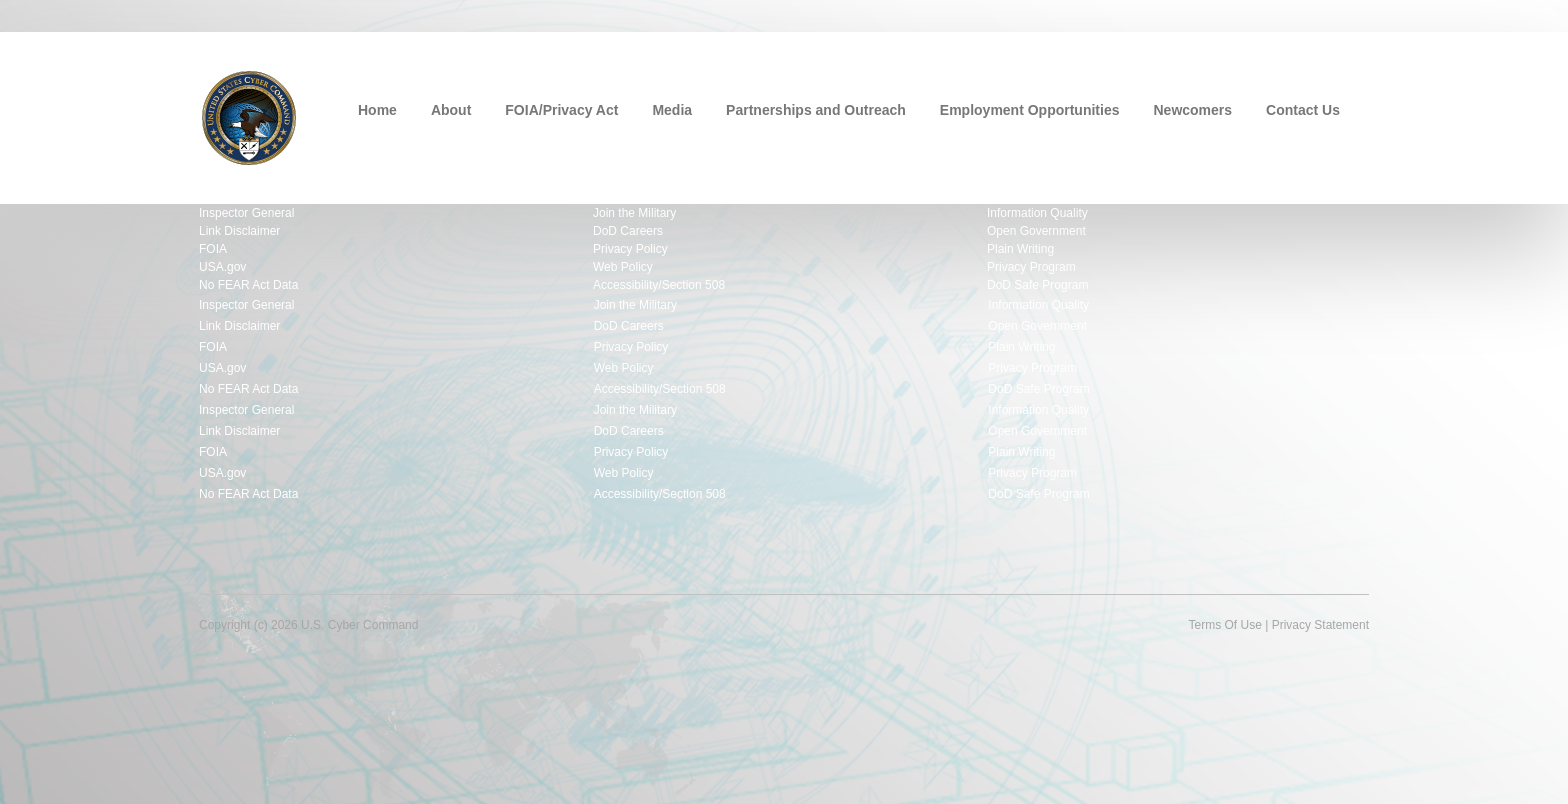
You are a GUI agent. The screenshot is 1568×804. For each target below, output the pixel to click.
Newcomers (1193, 110)
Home (377, 110)
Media (672, 110)
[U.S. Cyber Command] (249, 116)
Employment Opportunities (1030, 110)
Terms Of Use (1224, 625)
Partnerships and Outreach (816, 110)
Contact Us (1303, 110)
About (451, 110)
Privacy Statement (1320, 625)
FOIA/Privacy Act (561, 110)
